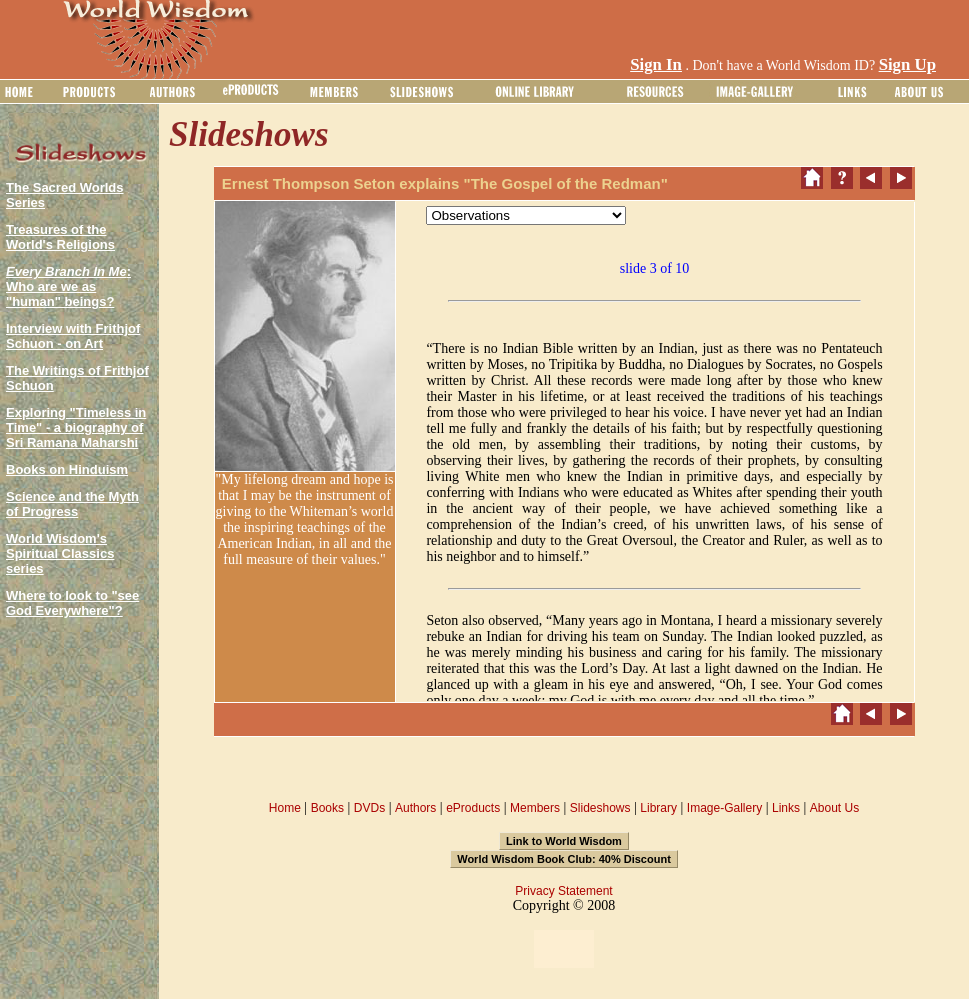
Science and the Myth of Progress (72, 504)
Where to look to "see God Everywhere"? (72, 603)
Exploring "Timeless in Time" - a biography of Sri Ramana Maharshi (76, 427)
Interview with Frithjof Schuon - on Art (73, 336)
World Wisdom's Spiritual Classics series (60, 553)
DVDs (369, 808)
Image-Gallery (724, 808)
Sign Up (907, 64)
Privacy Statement (563, 891)
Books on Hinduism (67, 469)
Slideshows (600, 808)
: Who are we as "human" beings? (68, 286)
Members (535, 808)
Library (658, 808)
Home (285, 808)
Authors (415, 808)
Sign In (656, 64)
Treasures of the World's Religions (60, 237)
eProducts (473, 808)
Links (786, 808)
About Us (834, 808)
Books (327, 808)
